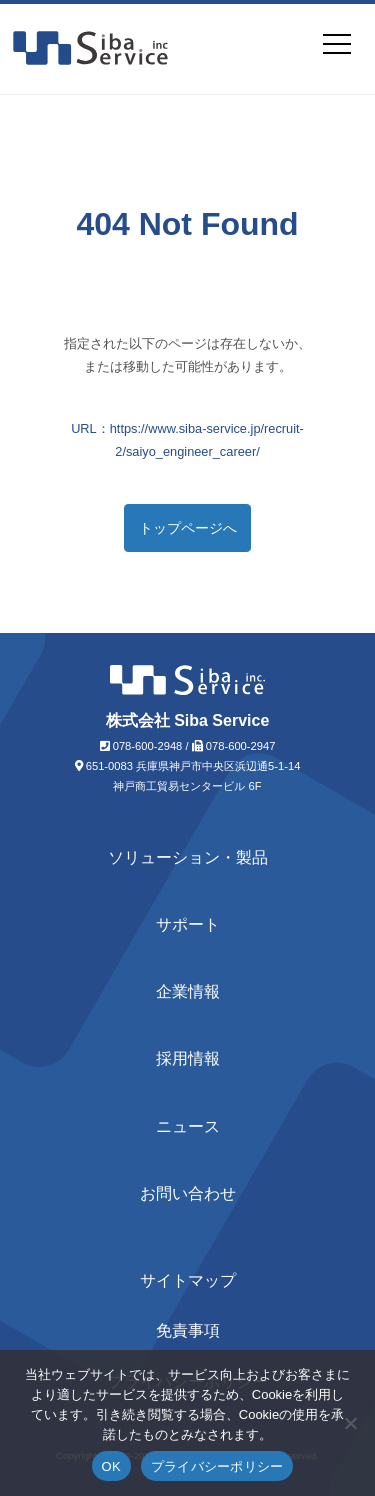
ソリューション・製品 (188, 857)
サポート (188, 924)
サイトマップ (188, 1280)
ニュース (188, 1126)
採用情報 (188, 1058)
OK (111, 1466)
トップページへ (188, 528)
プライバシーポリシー (217, 1466)
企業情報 (188, 991)
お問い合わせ (188, 1193)
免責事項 (188, 1330)
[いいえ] (350, 1423)
